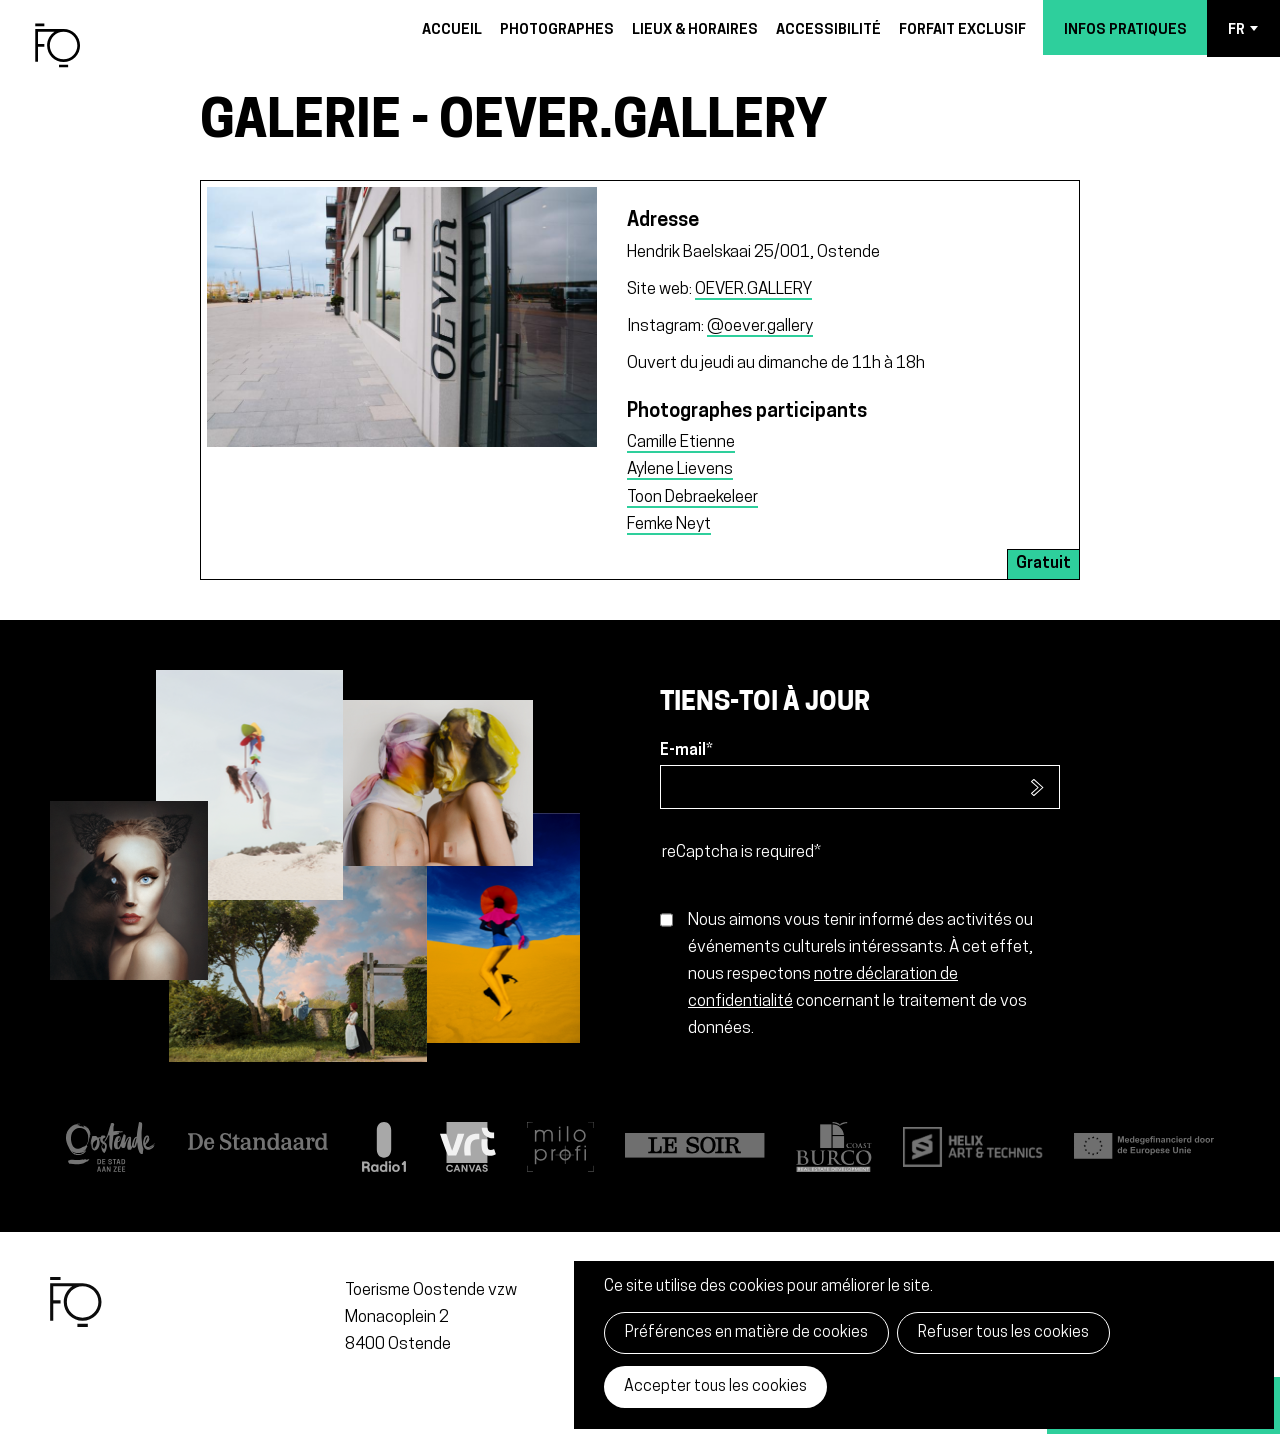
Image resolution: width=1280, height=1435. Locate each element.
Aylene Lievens (680, 469)
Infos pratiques (1125, 30)
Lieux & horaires (695, 30)
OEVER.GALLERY (753, 289)
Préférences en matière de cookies (746, 1333)
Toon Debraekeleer (692, 497)
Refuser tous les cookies (1003, 1333)
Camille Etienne (681, 442)
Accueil (452, 30)
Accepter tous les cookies (715, 1387)
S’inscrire (1037, 787)
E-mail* (686, 751)
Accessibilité (828, 30)
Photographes (557, 30)
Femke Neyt (669, 524)
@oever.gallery (760, 326)
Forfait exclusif (962, 30)
